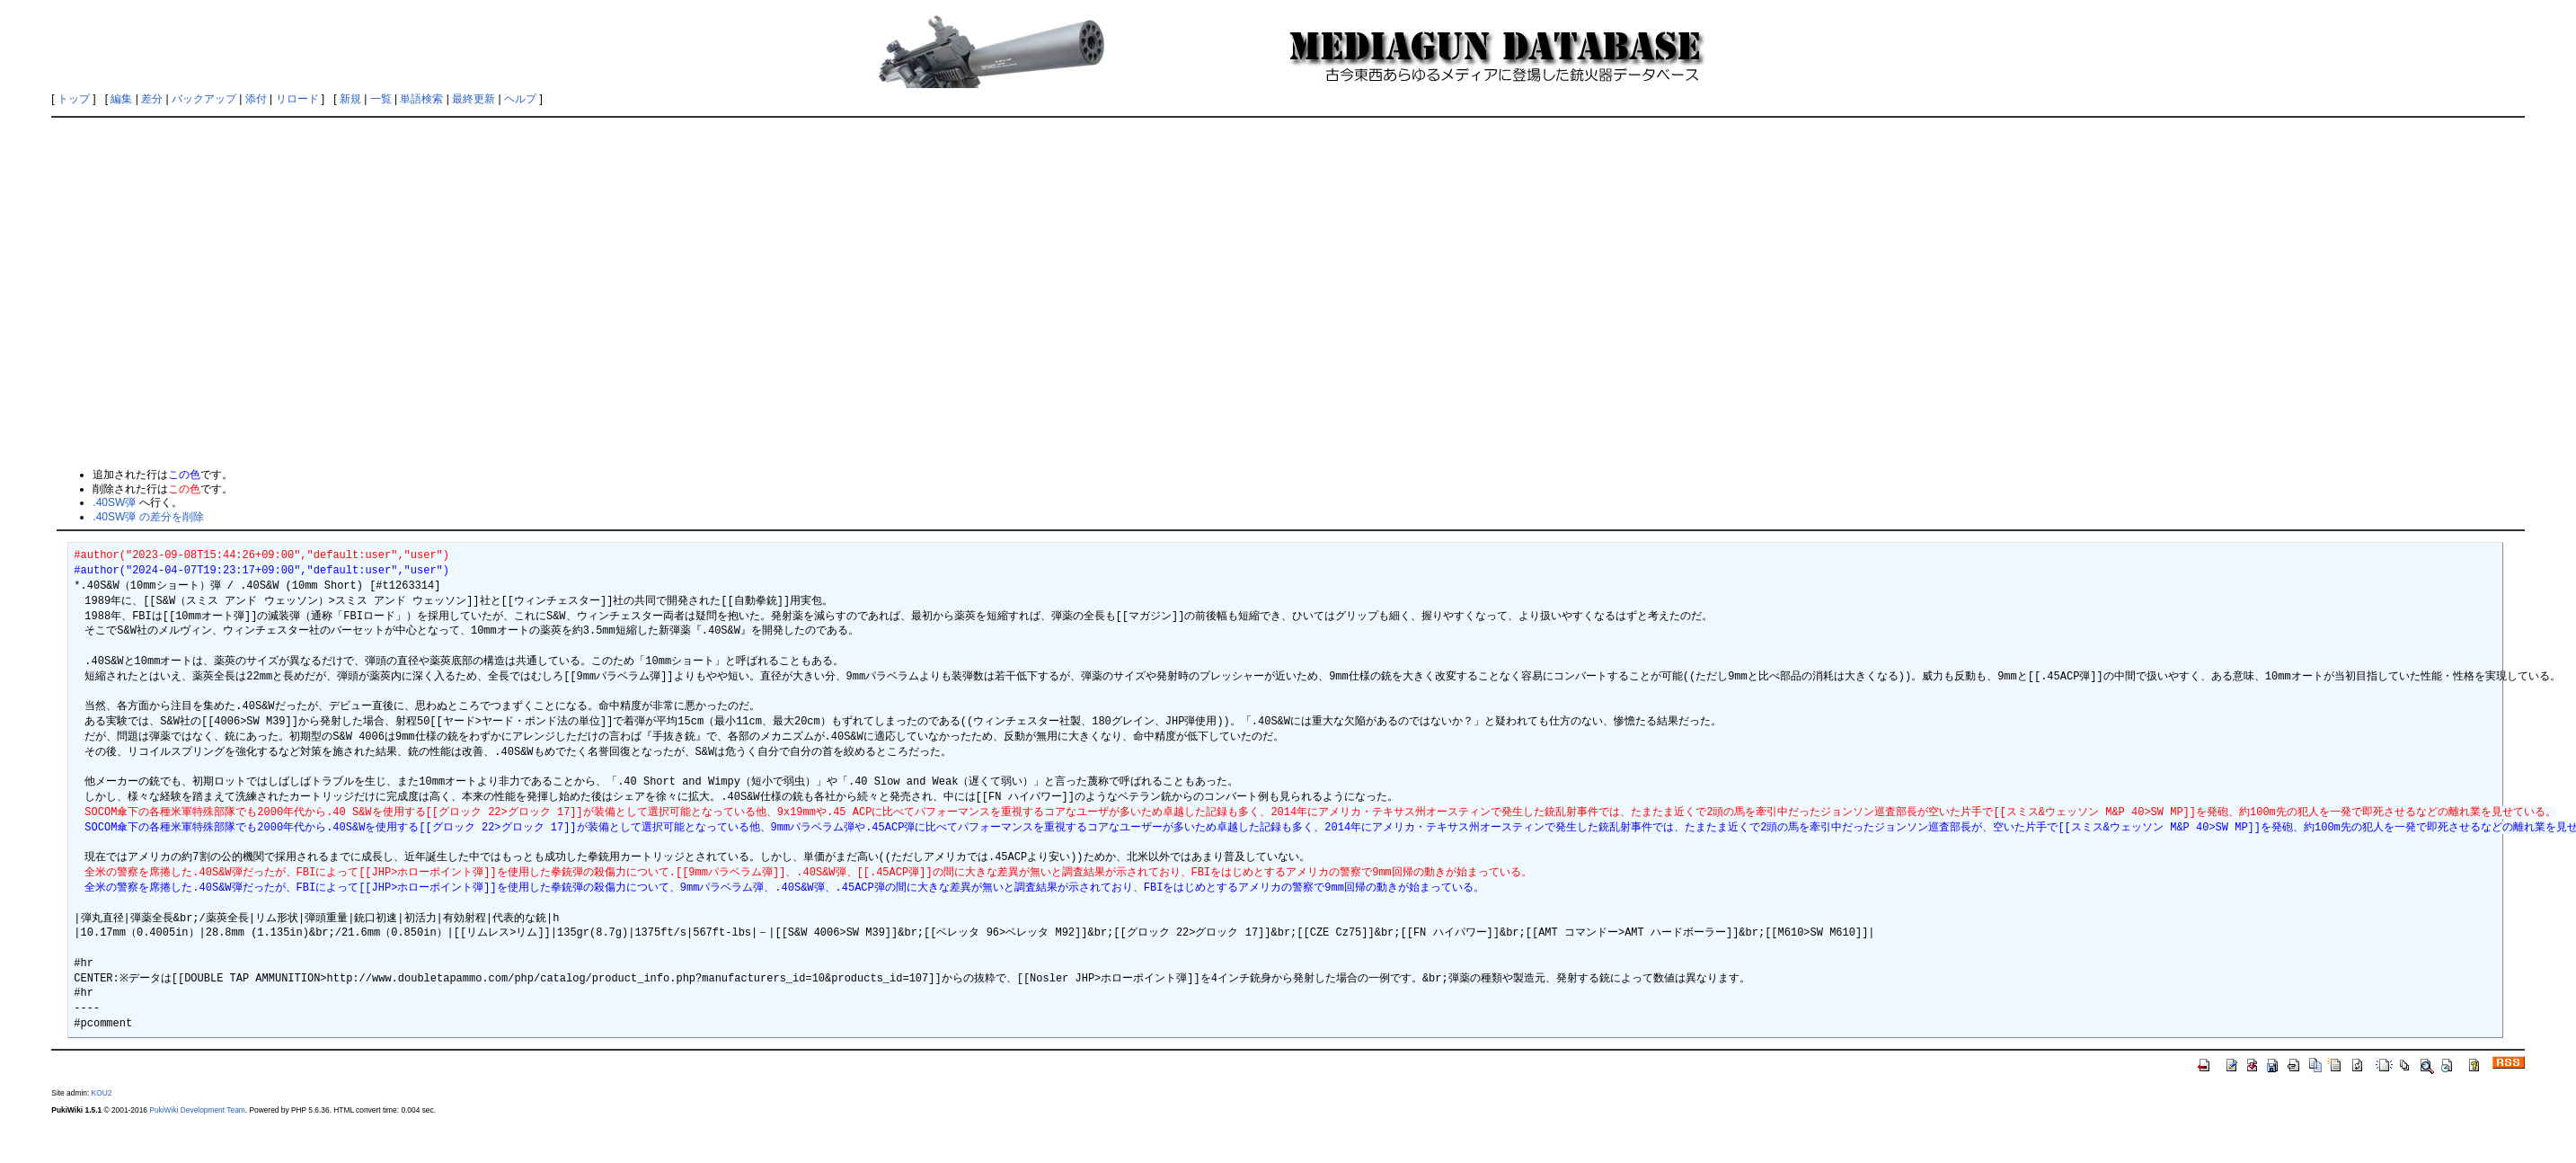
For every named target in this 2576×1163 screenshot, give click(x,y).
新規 (350, 99)
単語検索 (421, 99)
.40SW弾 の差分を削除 (148, 516)
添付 (256, 99)
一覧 (381, 99)
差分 (152, 99)
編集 (121, 99)
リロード (297, 99)
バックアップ (204, 99)
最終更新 (473, 99)
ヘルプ (520, 99)
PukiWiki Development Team (196, 1109)
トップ (74, 99)
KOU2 (102, 1092)
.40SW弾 (114, 502)
